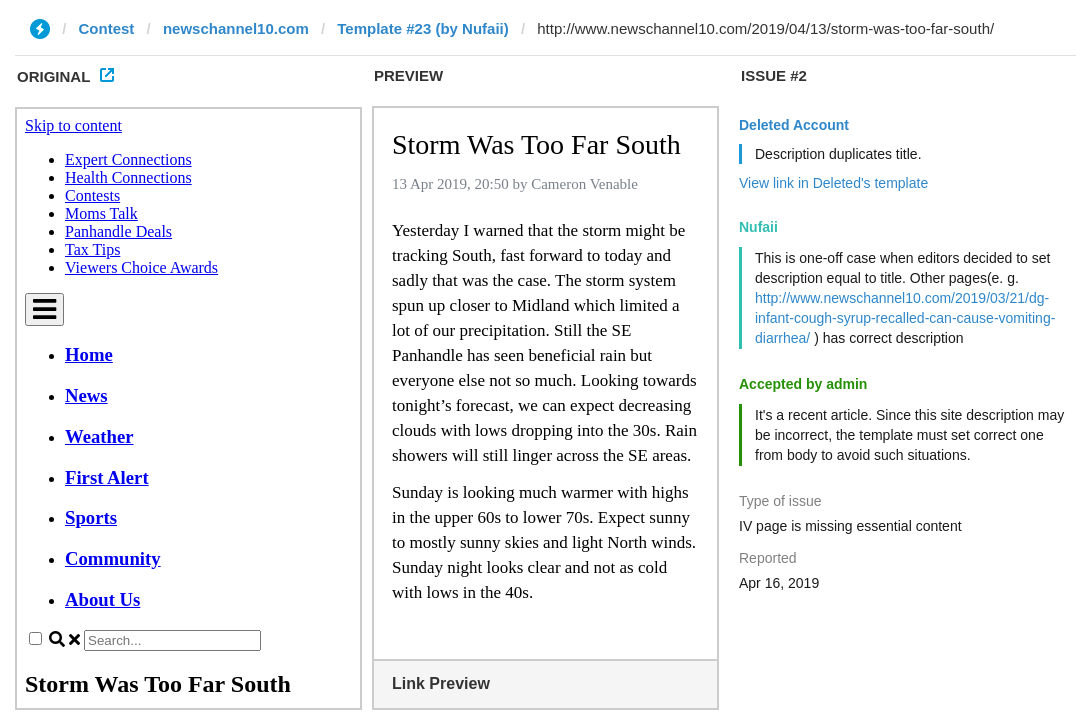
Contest (107, 28)
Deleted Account (794, 125)
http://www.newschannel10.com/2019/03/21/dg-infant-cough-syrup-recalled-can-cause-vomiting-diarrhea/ (905, 318)
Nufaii (758, 227)
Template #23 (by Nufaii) (422, 28)
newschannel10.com (236, 28)
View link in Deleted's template (833, 183)
